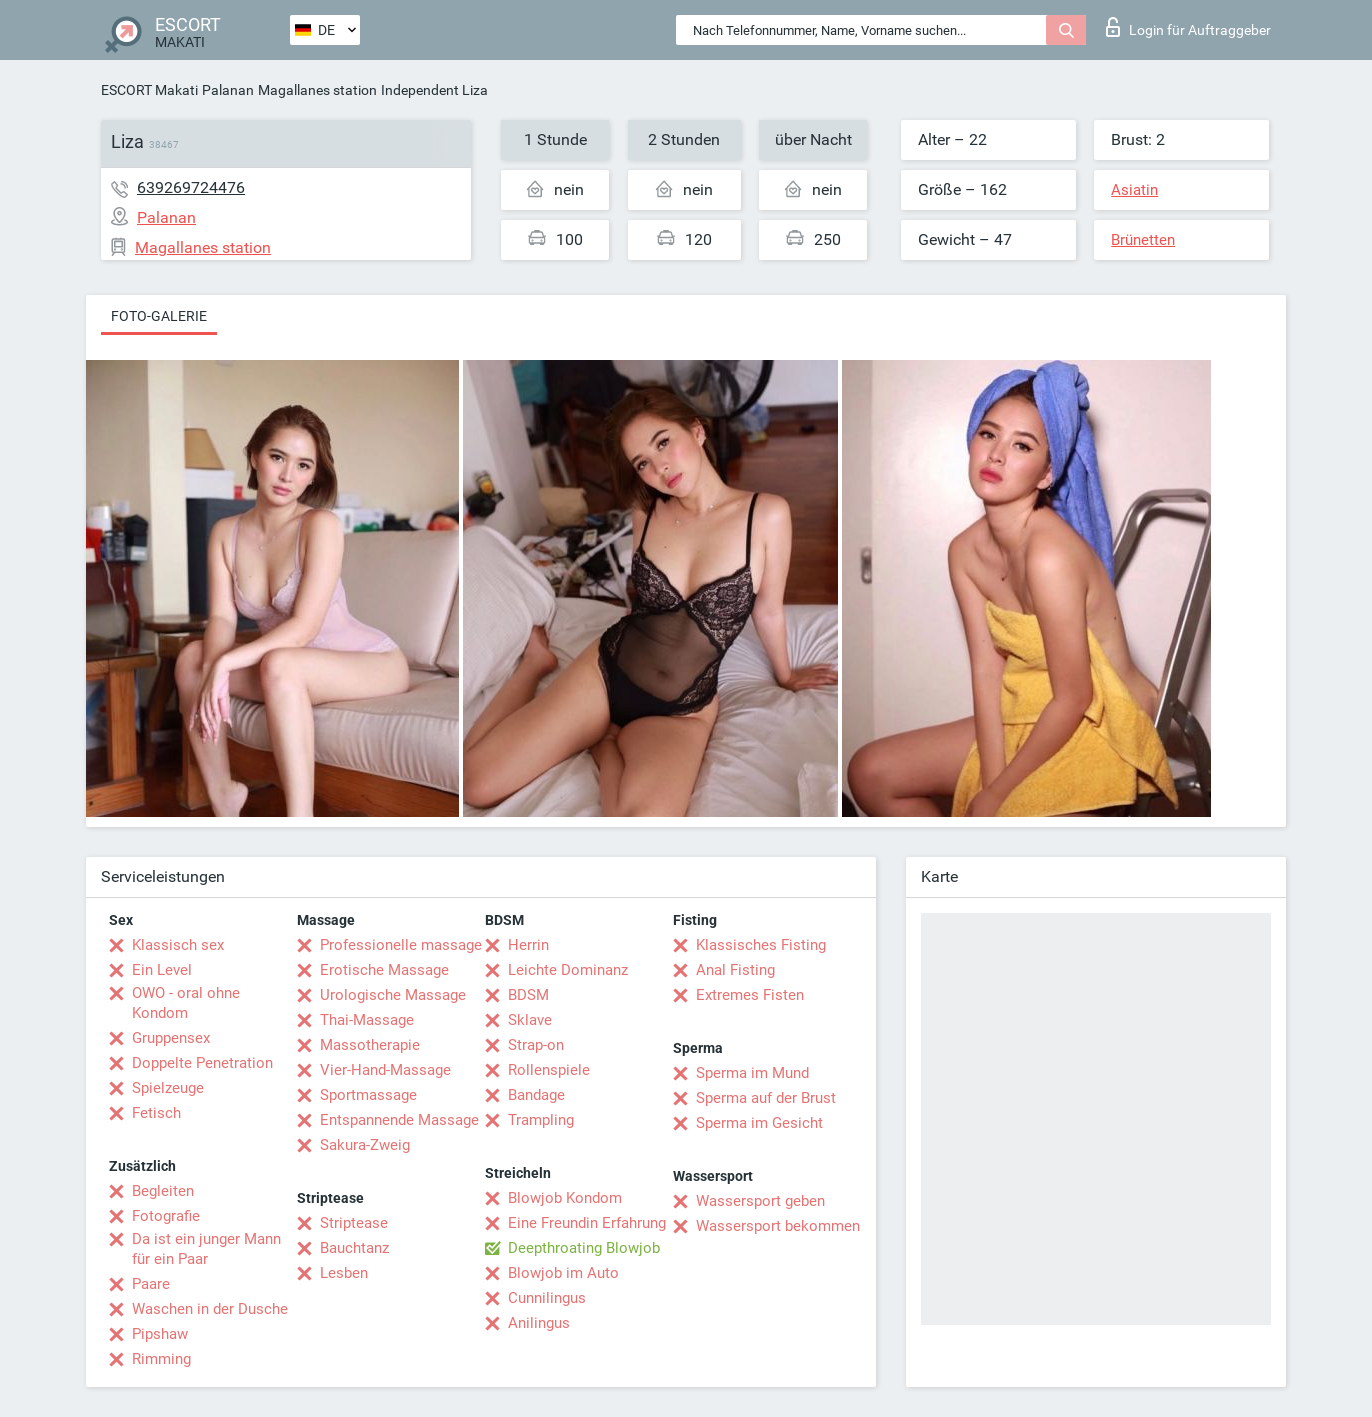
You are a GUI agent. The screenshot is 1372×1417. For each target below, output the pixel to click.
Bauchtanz (354, 1248)
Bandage (536, 1095)
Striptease (354, 1223)
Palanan (228, 90)
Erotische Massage (384, 970)
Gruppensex (171, 1038)
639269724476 (191, 187)
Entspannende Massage (399, 1120)
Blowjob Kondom (565, 1198)
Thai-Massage (367, 1020)
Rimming (161, 1359)
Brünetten (1143, 240)
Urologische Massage (393, 995)
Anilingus (539, 1323)
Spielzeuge (168, 1088)
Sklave (530, 1020)
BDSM (528, 995)
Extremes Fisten (750, 995)
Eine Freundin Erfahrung (587, 1223)
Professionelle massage (401, 945)
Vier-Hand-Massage (385, 1070)
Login (1188, 27)
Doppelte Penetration (202, 1063)
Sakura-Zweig (365, 1145)
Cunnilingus (547, 1298)
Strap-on (536, 1045)
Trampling (541, 1120)
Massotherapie (370, 1045)
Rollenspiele (549, 1070)
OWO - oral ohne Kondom (186, 1003)
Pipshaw (160, 1334)
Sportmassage (368, 1095)
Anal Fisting (735, 970)
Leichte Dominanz (568, 970)
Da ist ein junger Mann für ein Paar (206, 1249)
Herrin (528, 945)
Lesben (344, 1273)
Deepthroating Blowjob (584, 1248)
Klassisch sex (178, 945)
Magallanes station (317, 90)
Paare (151, 1284)
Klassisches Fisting (761, 945)
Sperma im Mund (752, 1073)
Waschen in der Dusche (210, 1309)
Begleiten (163, 1191)
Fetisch (156, 1113)
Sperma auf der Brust (766, 1098)
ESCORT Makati (149, 90)
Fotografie (166, 1216)
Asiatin (1134, 190)
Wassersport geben (760, 1201)
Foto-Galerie (159, 316)
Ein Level (162, 970)
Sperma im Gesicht (759, 1123)
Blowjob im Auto (563, 1273)
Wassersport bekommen (778, 1226)
